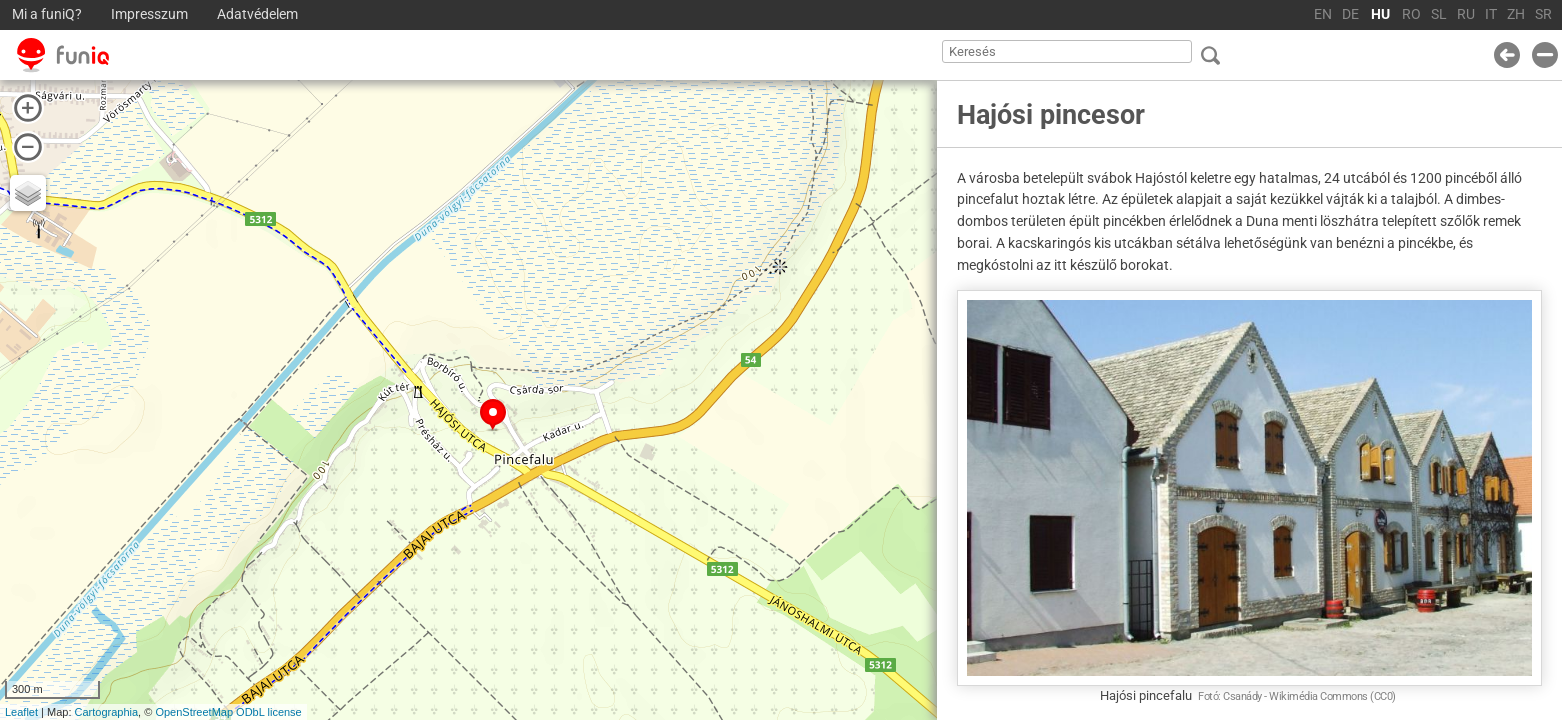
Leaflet (21, 712)
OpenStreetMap (194, 712)
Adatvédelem (257, 14)
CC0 (1383, 696)
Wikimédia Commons (1318, 696)
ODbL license (269, 712)
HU (1380, 14)
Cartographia (107, 712)
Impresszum (149, 14)
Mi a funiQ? (47, 14)
